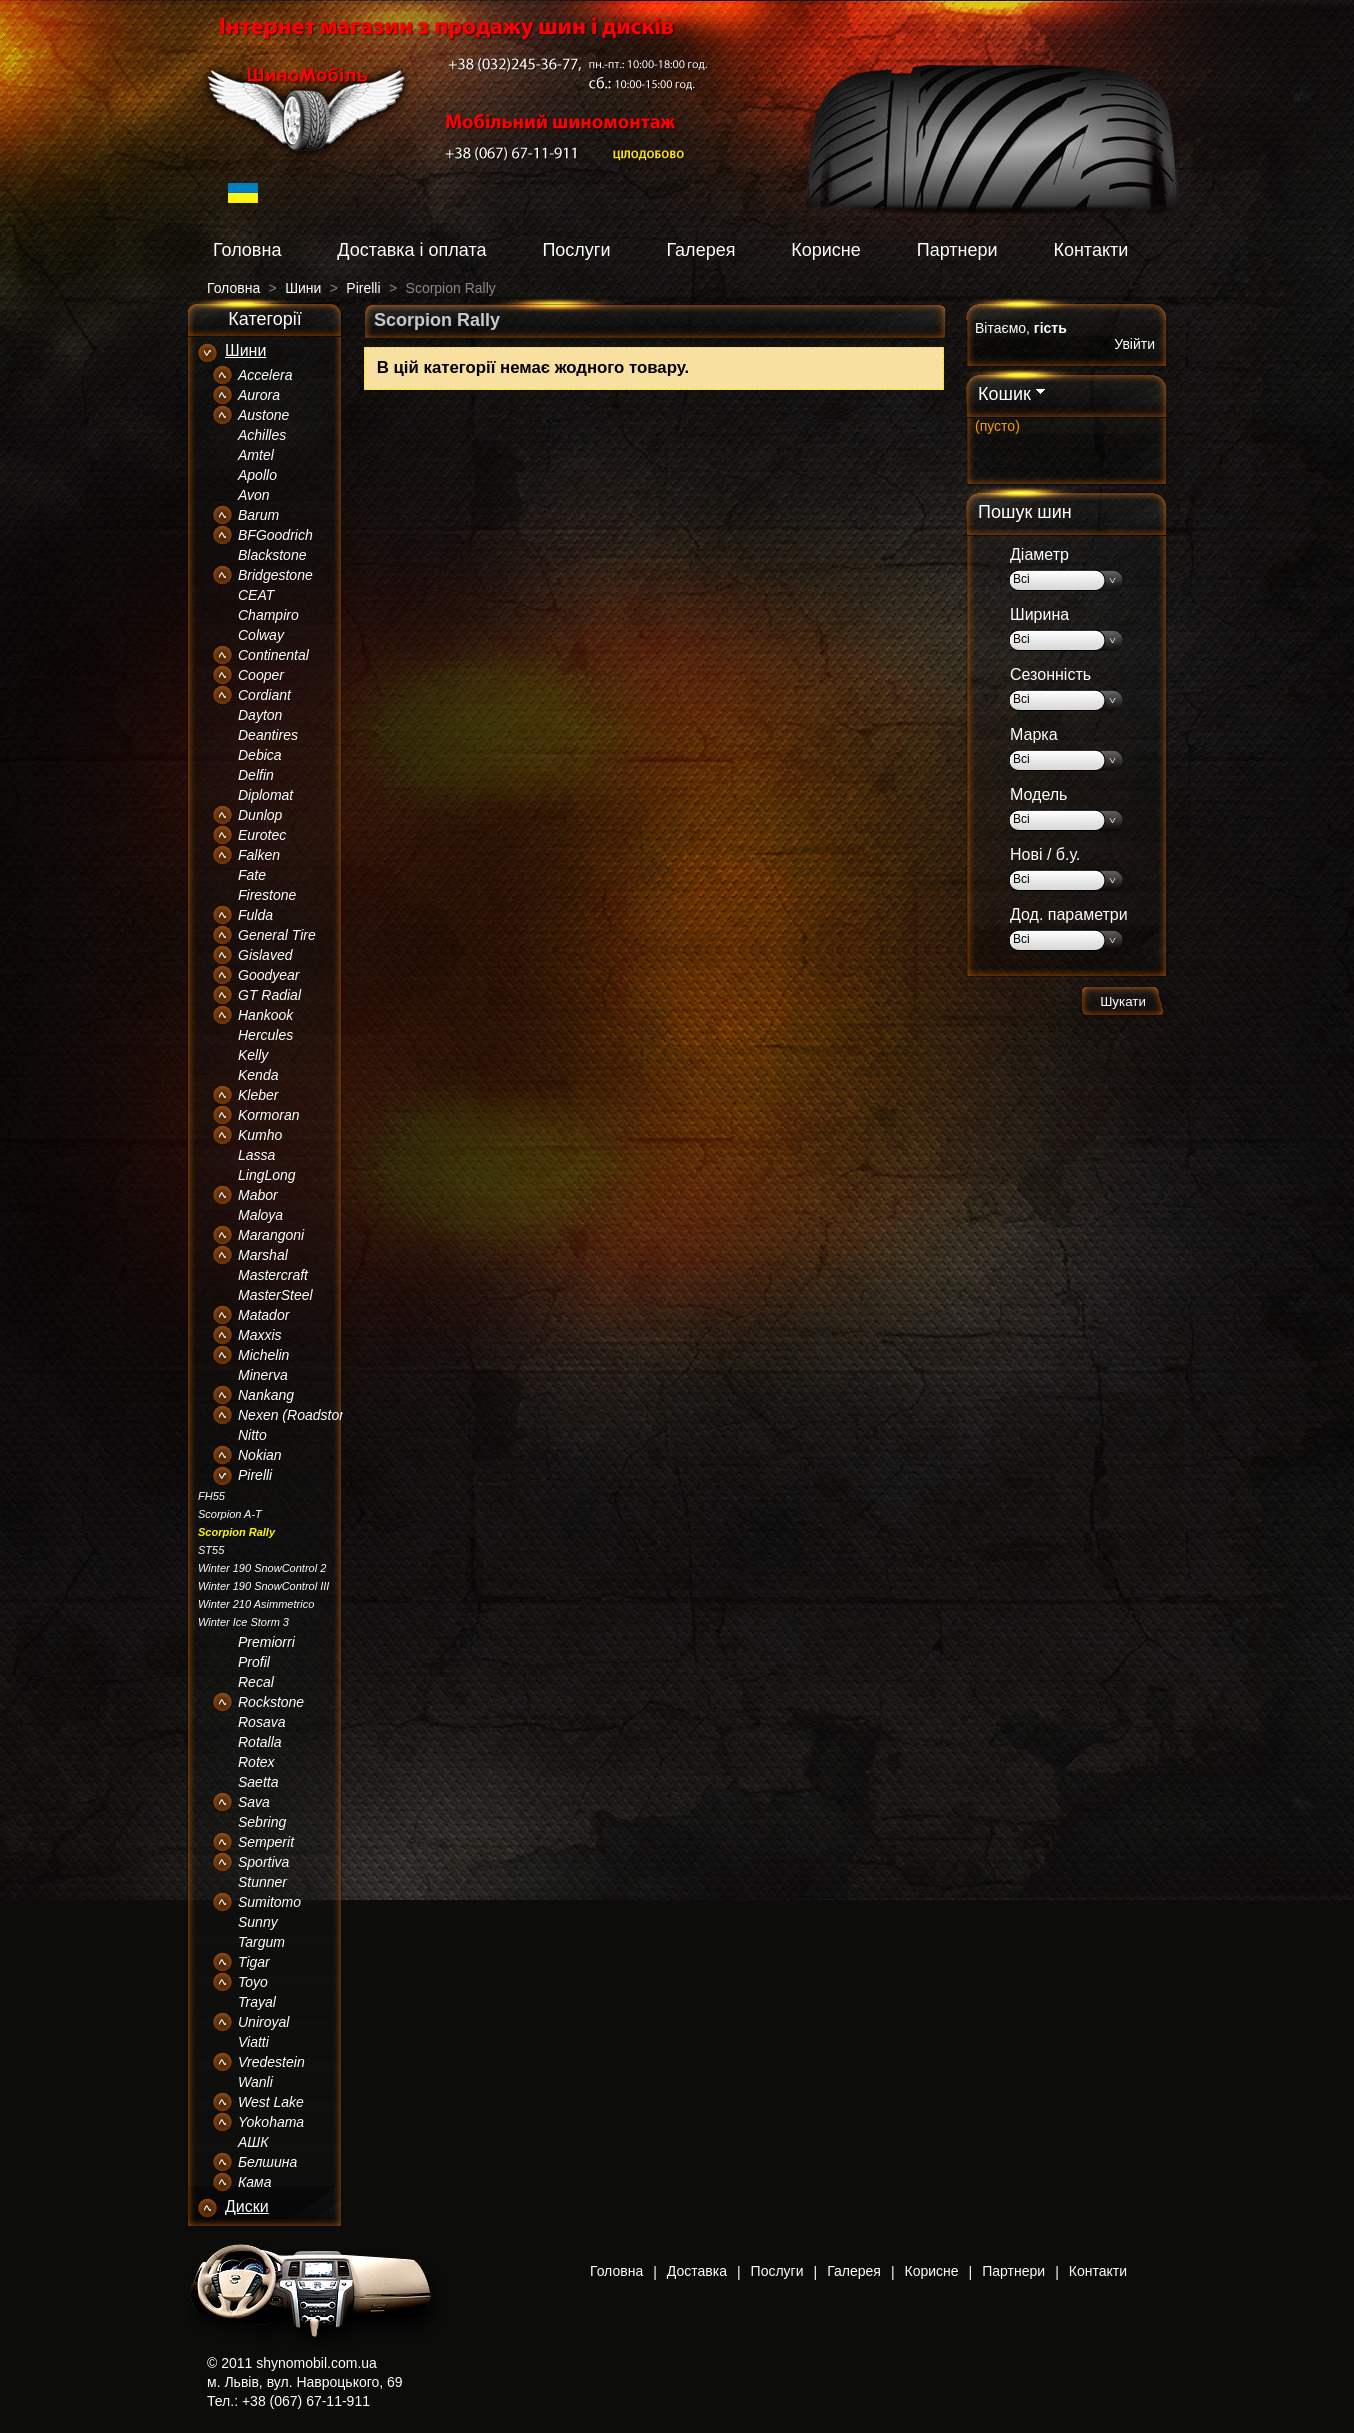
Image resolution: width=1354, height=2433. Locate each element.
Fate (252, 875)
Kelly (253, 1055)
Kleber (258, 1095)
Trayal (257, 2002)
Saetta (258, 1782)
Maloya (260, 1215)
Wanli (255, 2082)
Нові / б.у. (1045, 854)
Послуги (576, 250)
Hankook (265, 1015)
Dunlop (260, 815)
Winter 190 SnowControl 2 (262, 1568)
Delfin (256, 775)
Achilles (262, 435)
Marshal (263, 1255)
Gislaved (265, 955)
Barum (258, 515)
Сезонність (1050, 674)
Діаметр (1039, 554)
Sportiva (263, 1862)
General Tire (277, 935)
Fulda (255, 915)
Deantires (268, 735)
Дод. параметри (1069, 914)
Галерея (700, 250)
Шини (245, 350)
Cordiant (264, 695)
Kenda (258, 1075)
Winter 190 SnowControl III (263, 1586)
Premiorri (266, 1642)
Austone (263, 415)
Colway (261, 635)
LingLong (267, 1175)
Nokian (260, 1455)
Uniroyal (263, 2022)
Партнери (957, 250)
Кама (254, 2182)
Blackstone (272, 555)
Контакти (1090, 250)
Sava (254, 1802)
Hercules (265, 1035)
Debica (260, 755)
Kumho (260, 1135)
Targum (261, 1942)
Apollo (257, 475)
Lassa (256, 1155)
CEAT (256, 595)
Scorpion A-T (230, 1514)
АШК (253, 2142)
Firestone (267, 895)
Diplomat (265, 795)
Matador (263, 1315)
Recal (256, 1682)
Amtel (256, 455)
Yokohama (271, 2122)
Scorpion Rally (236, 1532)
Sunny (258, 1922)
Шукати (1123, 1001)
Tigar (254, 1962)
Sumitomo (269, 1902)
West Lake (271, 2102)
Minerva (263, 1375)
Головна (247, 250)
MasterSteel (275, 1295)
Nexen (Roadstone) (298, 1415)
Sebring (262, 1822)
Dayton (260, 715)
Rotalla (260, 1742)
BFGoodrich (275, 535)
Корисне (826, 250)
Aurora (259, 395)
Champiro (268, 615)
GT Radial (269, 995)
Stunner (262, 1882)
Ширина (1039, 614)
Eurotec (262, 835)
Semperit (266, 1842)
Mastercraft (273, 1275)
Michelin (263, 1355)
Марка (1034, 734)
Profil (254, 1662)
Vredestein (271, 2062)
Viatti (253, 2042)
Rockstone (271, 1702)
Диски (247, 2206)
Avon (254, 495)
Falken (259, 855)
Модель (1038, 794)
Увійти (1134, 344)
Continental (273, 655)
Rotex (256, 1762)
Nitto (252, 1435)
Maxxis (260, 1335)
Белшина (267, 2162)
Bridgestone (275, 575)
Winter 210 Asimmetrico (256, 1604)
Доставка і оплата (411, 250)
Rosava (261, 1722)
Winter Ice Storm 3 (243, 1622)
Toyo (253, 1982)
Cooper (261, 675)
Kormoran (268, 1115)
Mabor (258, 1195)
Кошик (1004, 394)
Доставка (697, 2271)
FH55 (211, 1496)
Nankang (266, 1395)
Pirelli (255, 1475)
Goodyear (268, 975)
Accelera (265, 375)
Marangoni (271, 1235)
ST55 (211, 1550)
